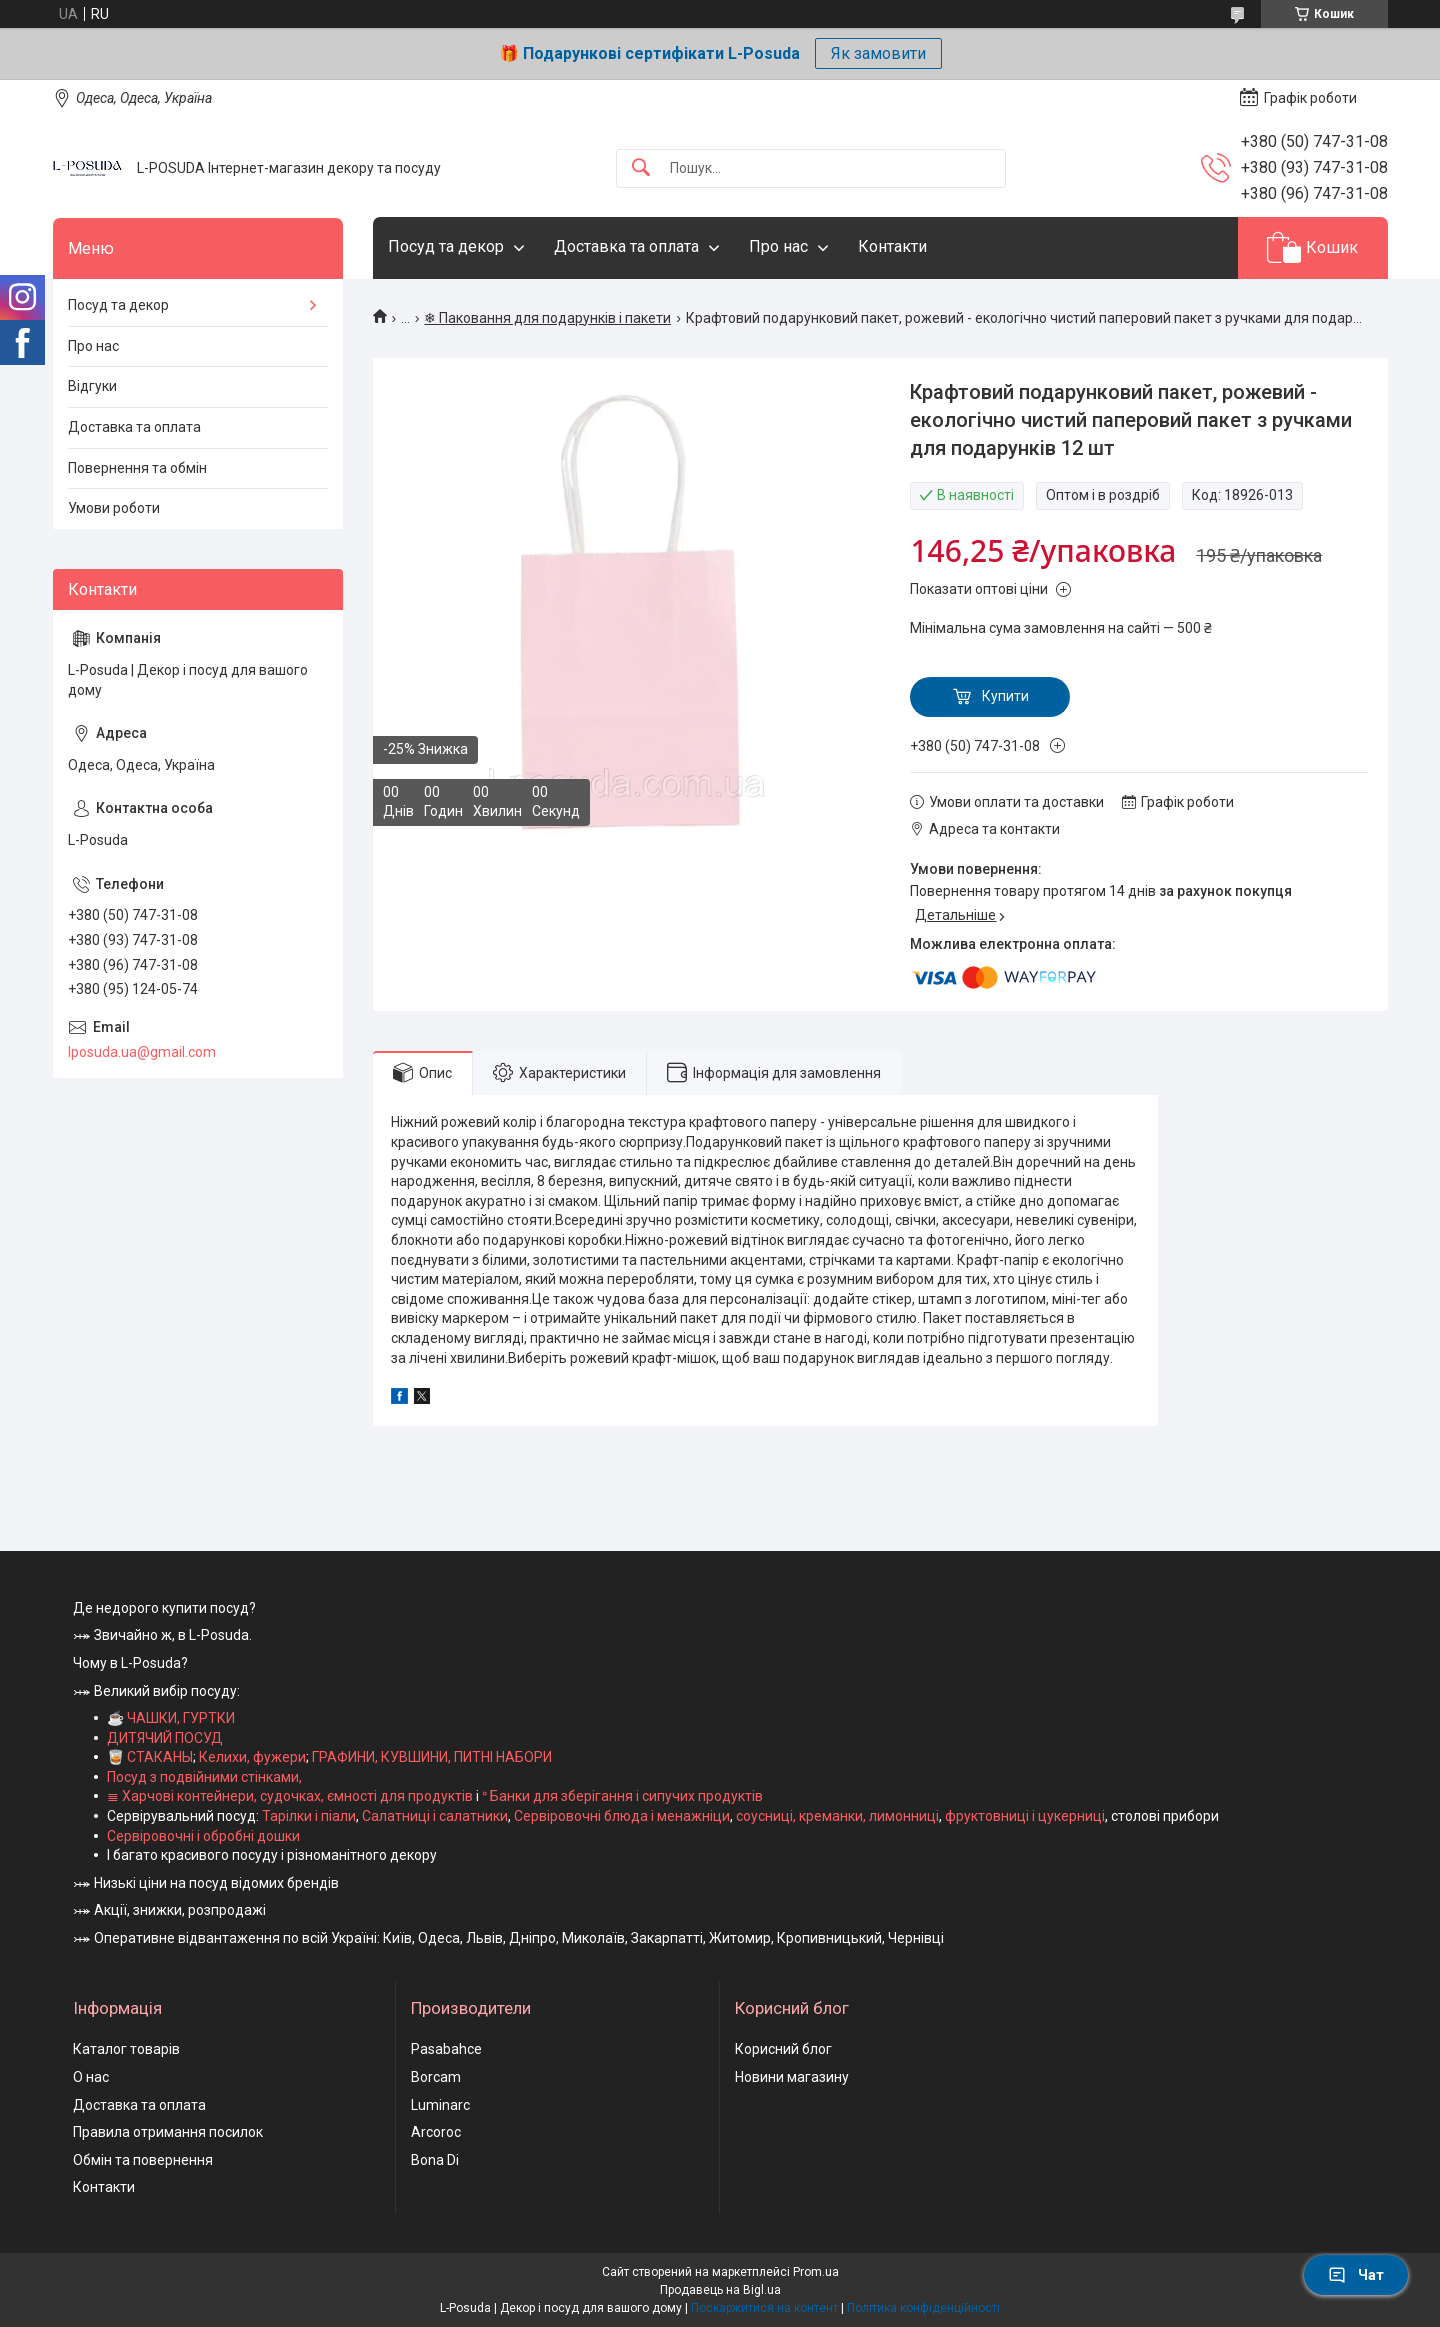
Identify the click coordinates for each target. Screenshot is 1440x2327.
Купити (1005, 696)
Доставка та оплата (626, 246)
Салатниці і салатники (435, 1816)
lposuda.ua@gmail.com (142, 1052)
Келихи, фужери (252, 1757)
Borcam (436, 2077)
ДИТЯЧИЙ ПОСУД (165, 1738)
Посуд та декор (446, 246)
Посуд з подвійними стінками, (204, 1777)
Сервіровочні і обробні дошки (203, 1836)
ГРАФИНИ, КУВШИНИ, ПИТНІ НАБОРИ (432, 1757)
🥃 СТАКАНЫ (150, 1757)
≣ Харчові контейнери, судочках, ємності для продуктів (290, 1796)
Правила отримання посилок (168, 2132)
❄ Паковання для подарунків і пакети (547, 318)
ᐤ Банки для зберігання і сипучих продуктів (622, 1796)
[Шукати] (641, 168)
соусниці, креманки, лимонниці (837, 1816)
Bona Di (435, 2160)
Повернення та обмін (137, 468)
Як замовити (878, 53)
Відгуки (92, 386)
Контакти (892, 246)
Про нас (778, 246)
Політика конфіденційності (923, 2308)
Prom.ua (816, 2272)
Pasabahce (446, 2049)
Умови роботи (114, 508)
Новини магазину (792, 2077)
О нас (91, 2077)
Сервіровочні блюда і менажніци (622, 1816)
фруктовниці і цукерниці (1025, 1816)
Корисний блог (783, 2049)
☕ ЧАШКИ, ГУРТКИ (171, 1718)
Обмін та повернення (143, 2160)
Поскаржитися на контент (764, 2308)
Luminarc (440, 2105)
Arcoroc (436, 2132)
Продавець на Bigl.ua (720, 2290)
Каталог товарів (126, 2049)
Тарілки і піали (309, 1816)
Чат (1356, 2275)
